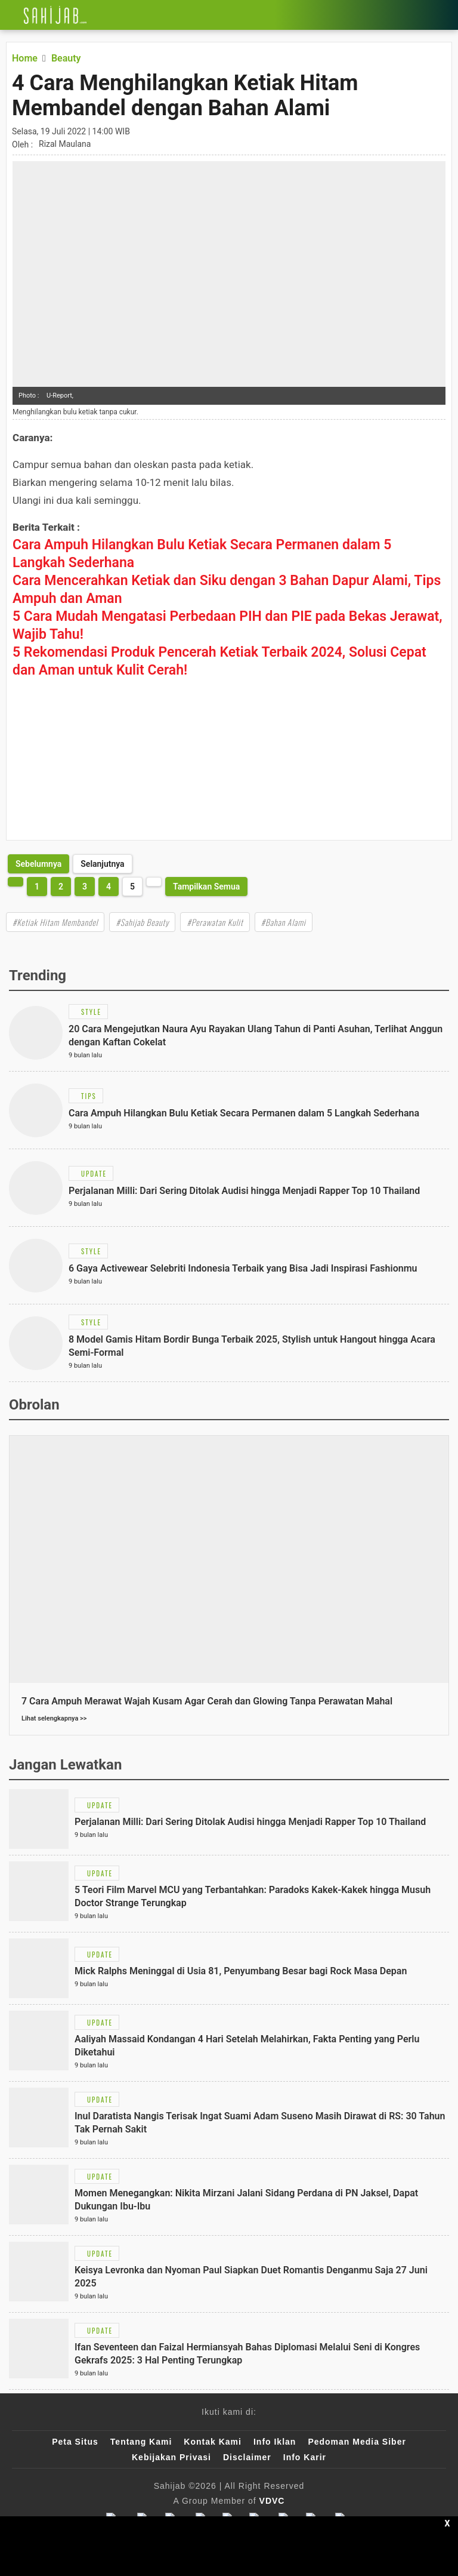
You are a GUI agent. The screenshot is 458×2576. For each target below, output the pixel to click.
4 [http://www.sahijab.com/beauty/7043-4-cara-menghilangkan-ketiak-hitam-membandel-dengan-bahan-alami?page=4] (108, 886)
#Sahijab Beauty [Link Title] (142, 922)
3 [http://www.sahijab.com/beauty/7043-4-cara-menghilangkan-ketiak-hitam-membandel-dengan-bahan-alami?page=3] (84, 886)
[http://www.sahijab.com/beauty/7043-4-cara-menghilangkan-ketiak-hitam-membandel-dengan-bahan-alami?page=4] (38, 863)
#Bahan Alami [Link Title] (283, 922)
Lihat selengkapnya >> (54, 1718)
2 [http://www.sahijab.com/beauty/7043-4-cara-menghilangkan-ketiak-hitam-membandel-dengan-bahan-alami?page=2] (60, 886)
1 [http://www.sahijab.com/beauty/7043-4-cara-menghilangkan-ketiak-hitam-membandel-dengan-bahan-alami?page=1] (37, 886)
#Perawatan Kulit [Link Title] (215, 922)
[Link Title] (9, 15)
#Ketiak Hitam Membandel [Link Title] (55, 922)
